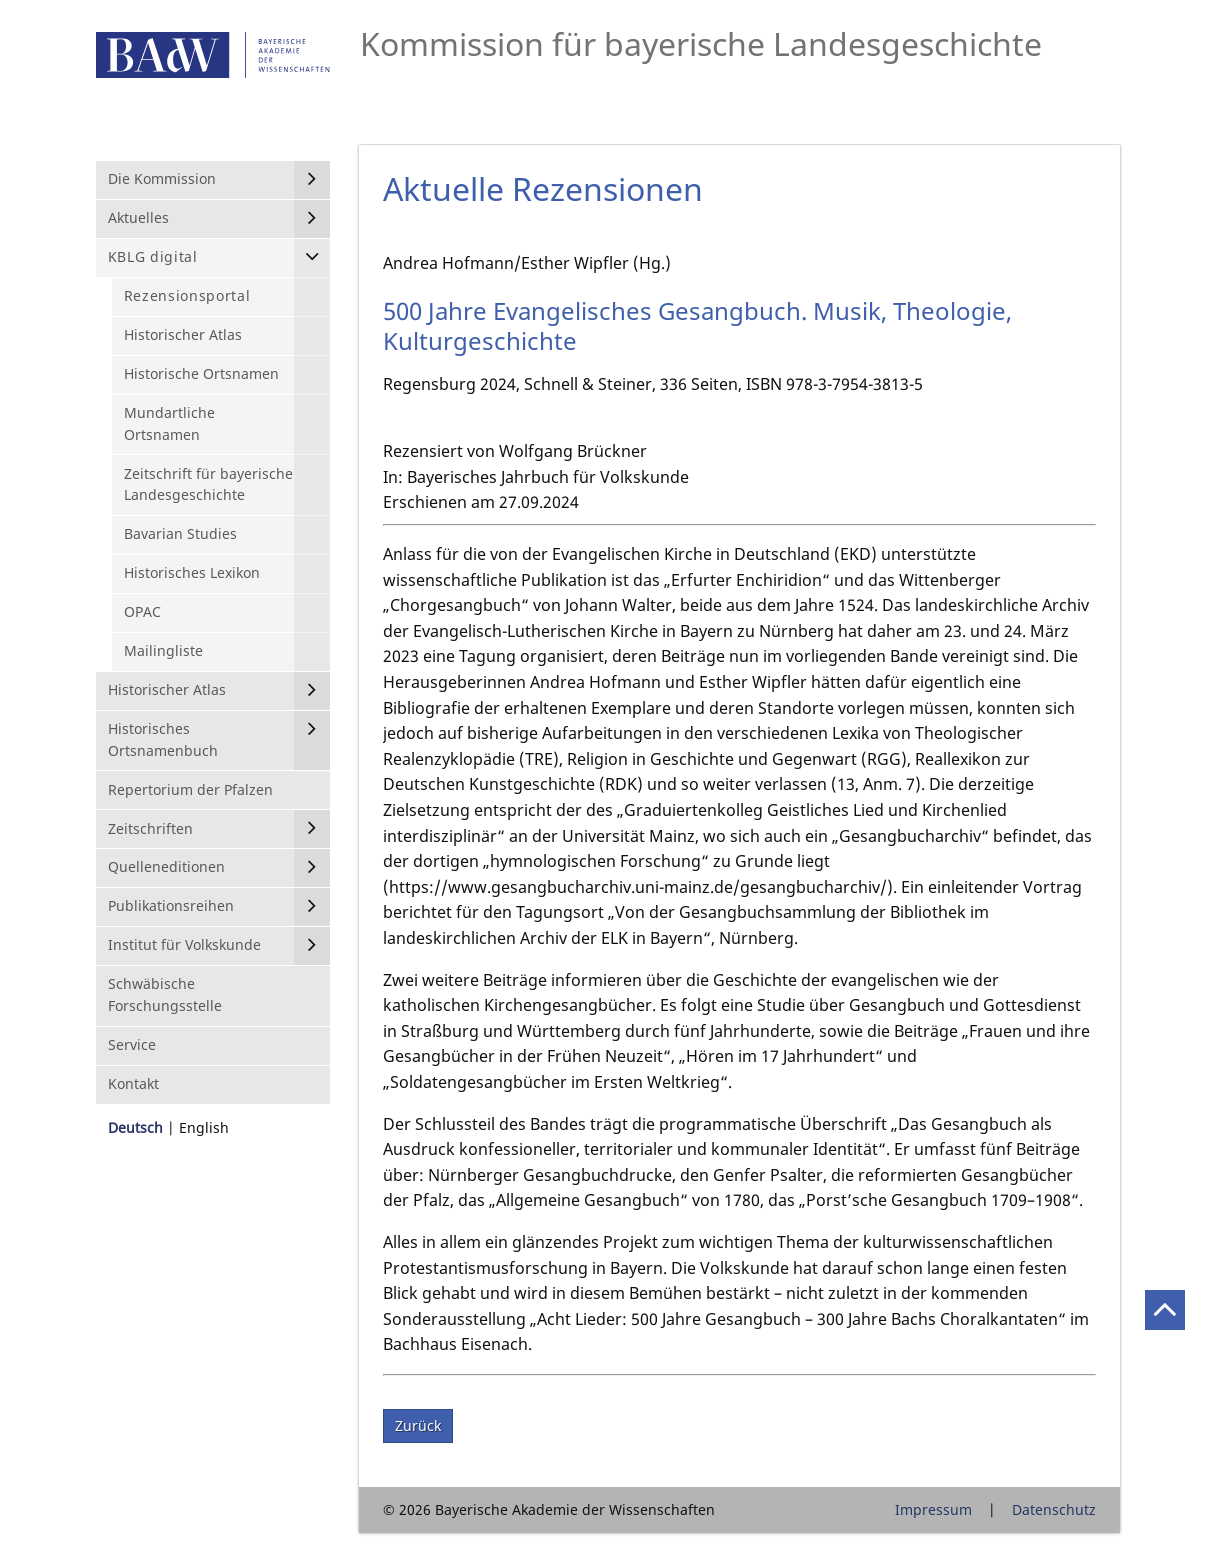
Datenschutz (1054, 1509)
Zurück (418, 1425)
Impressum (933, 1509)
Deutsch (135, 1127)
